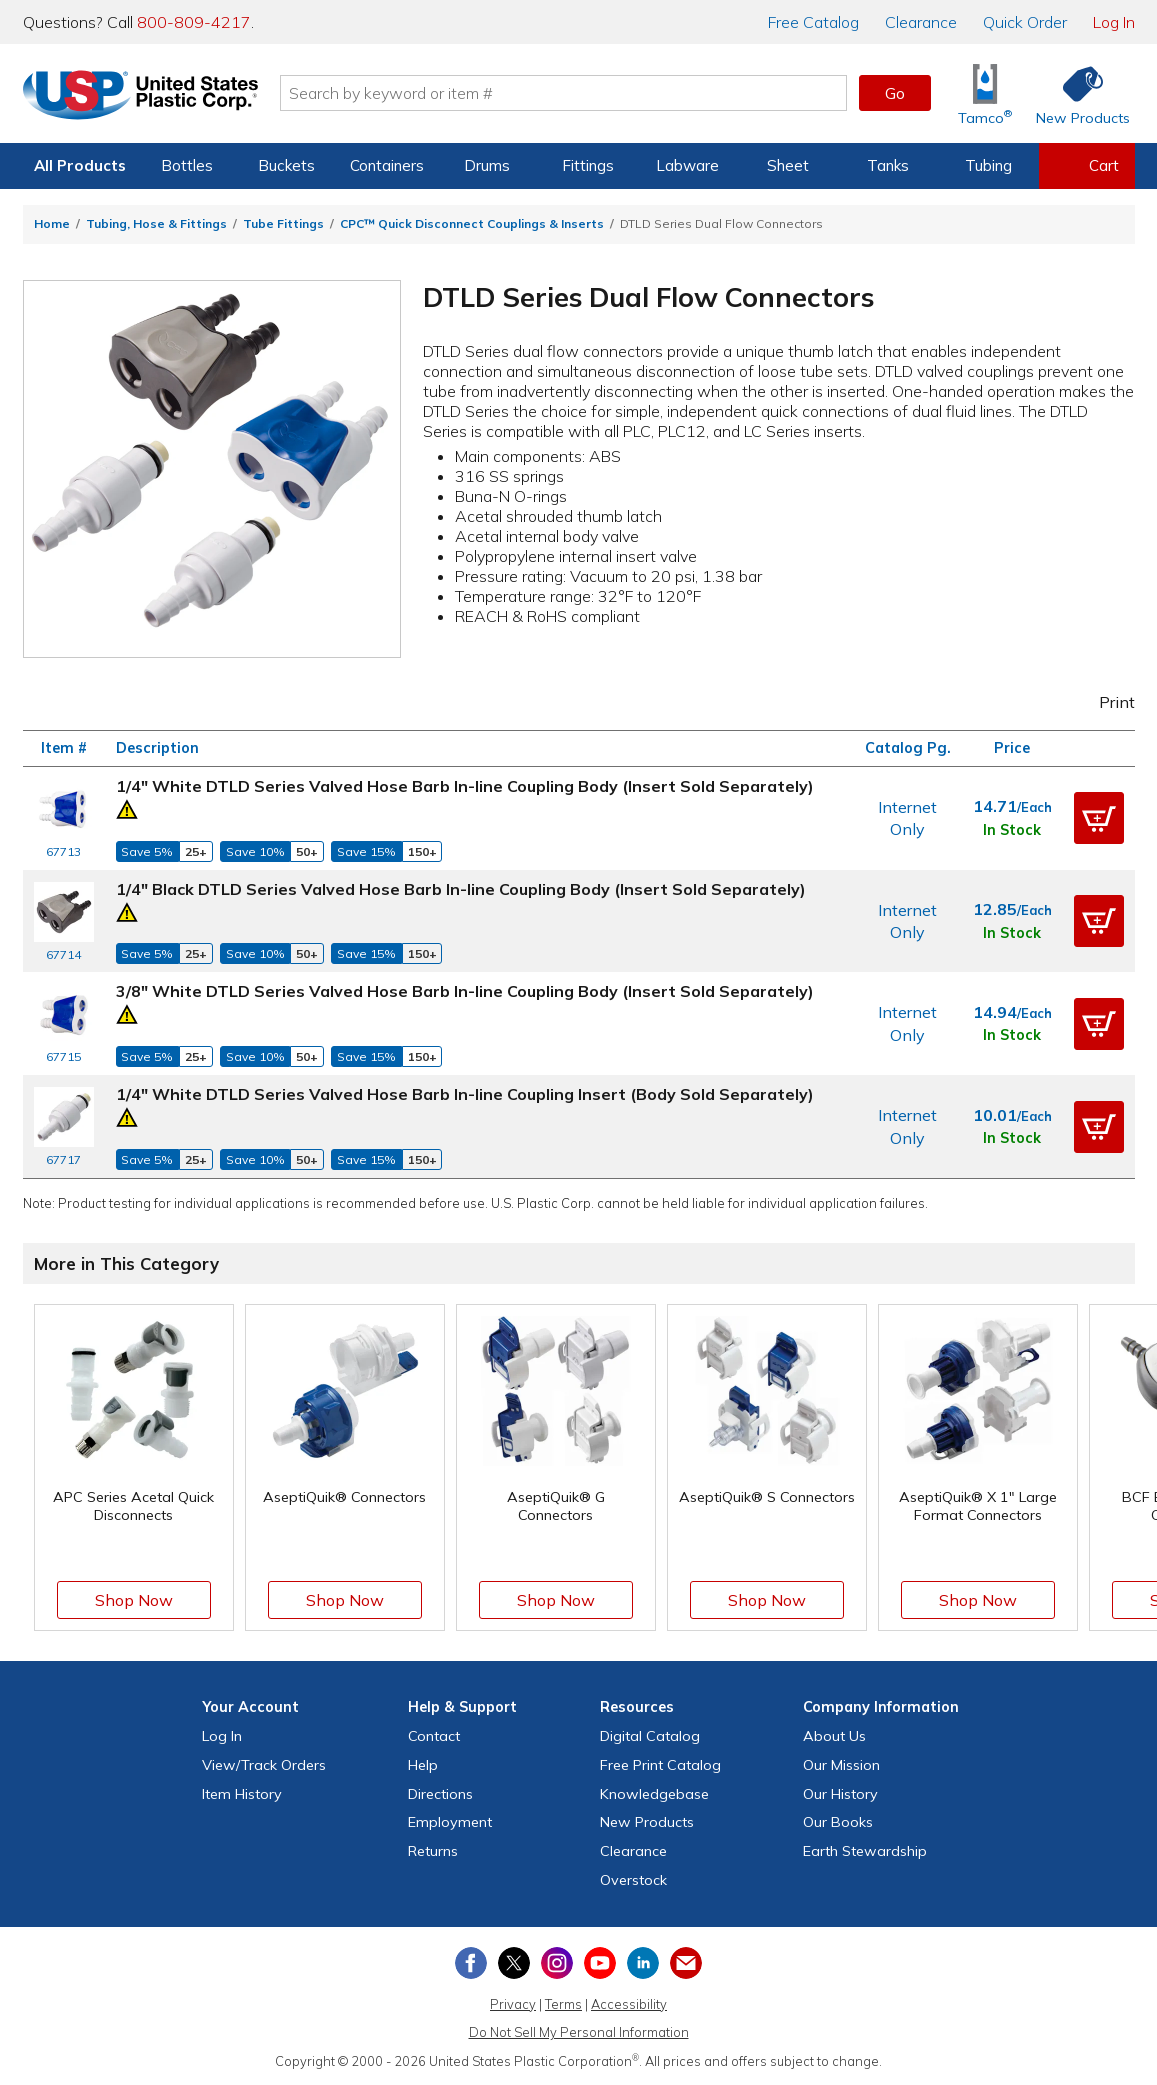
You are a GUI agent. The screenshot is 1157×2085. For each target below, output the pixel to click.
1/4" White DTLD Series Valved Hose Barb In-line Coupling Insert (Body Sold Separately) (465, 1094)
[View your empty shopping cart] (1087, 166)
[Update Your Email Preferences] (686, 1963)
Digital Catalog (650, 1736)
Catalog (813, 22)
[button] (1099, 818)
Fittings (588, 165)
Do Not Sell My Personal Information (579, 2032)
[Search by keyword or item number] (564, 93)
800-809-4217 (194, 22)
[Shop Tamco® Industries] (985, 93)
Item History (242, 1794)
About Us (834, 1736)
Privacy (513, 2004)
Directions (440, 1794)
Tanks (888, 165)
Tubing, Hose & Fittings (156, 223)
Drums (487, 165)
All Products (80, 165)
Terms (563, 2004)
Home (52, 223)
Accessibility (629, 2004)
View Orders (264, 1765)
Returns (433, 1851)
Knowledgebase (654, 1794)
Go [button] (895, 93)
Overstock (633, 1880)
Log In (1114, 22)
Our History (840, 1794)
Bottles (187, 165)
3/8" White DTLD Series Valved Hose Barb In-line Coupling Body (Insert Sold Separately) (465, 991)
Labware (687, 165)
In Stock (1012, 830)
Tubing (988, 165)
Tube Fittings (283, 223)
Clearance (921, 22)
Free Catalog (660, 1765)
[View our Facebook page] (471, 1963)
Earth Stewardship (865, 1851)
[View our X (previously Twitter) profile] (514, 1963)
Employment (450, 1822)
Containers (387, 165)
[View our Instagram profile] (557, 1963)
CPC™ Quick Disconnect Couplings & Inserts (472, 223)
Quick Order (1025, 22)
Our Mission (841, 1765)
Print (1103, 702)
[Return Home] (141, 97)
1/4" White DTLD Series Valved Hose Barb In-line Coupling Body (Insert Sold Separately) (465, 786)
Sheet (788, 165)
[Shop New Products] (1076, 93)
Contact (434, 1736)
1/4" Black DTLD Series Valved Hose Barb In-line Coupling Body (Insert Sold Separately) (461, 889)
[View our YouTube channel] (600, 1963)
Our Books (838, 1822)
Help (423, 1765)
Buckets (286, 165)
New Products (647, 1822)
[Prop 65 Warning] (127, 807)
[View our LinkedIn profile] (643, 1963)
